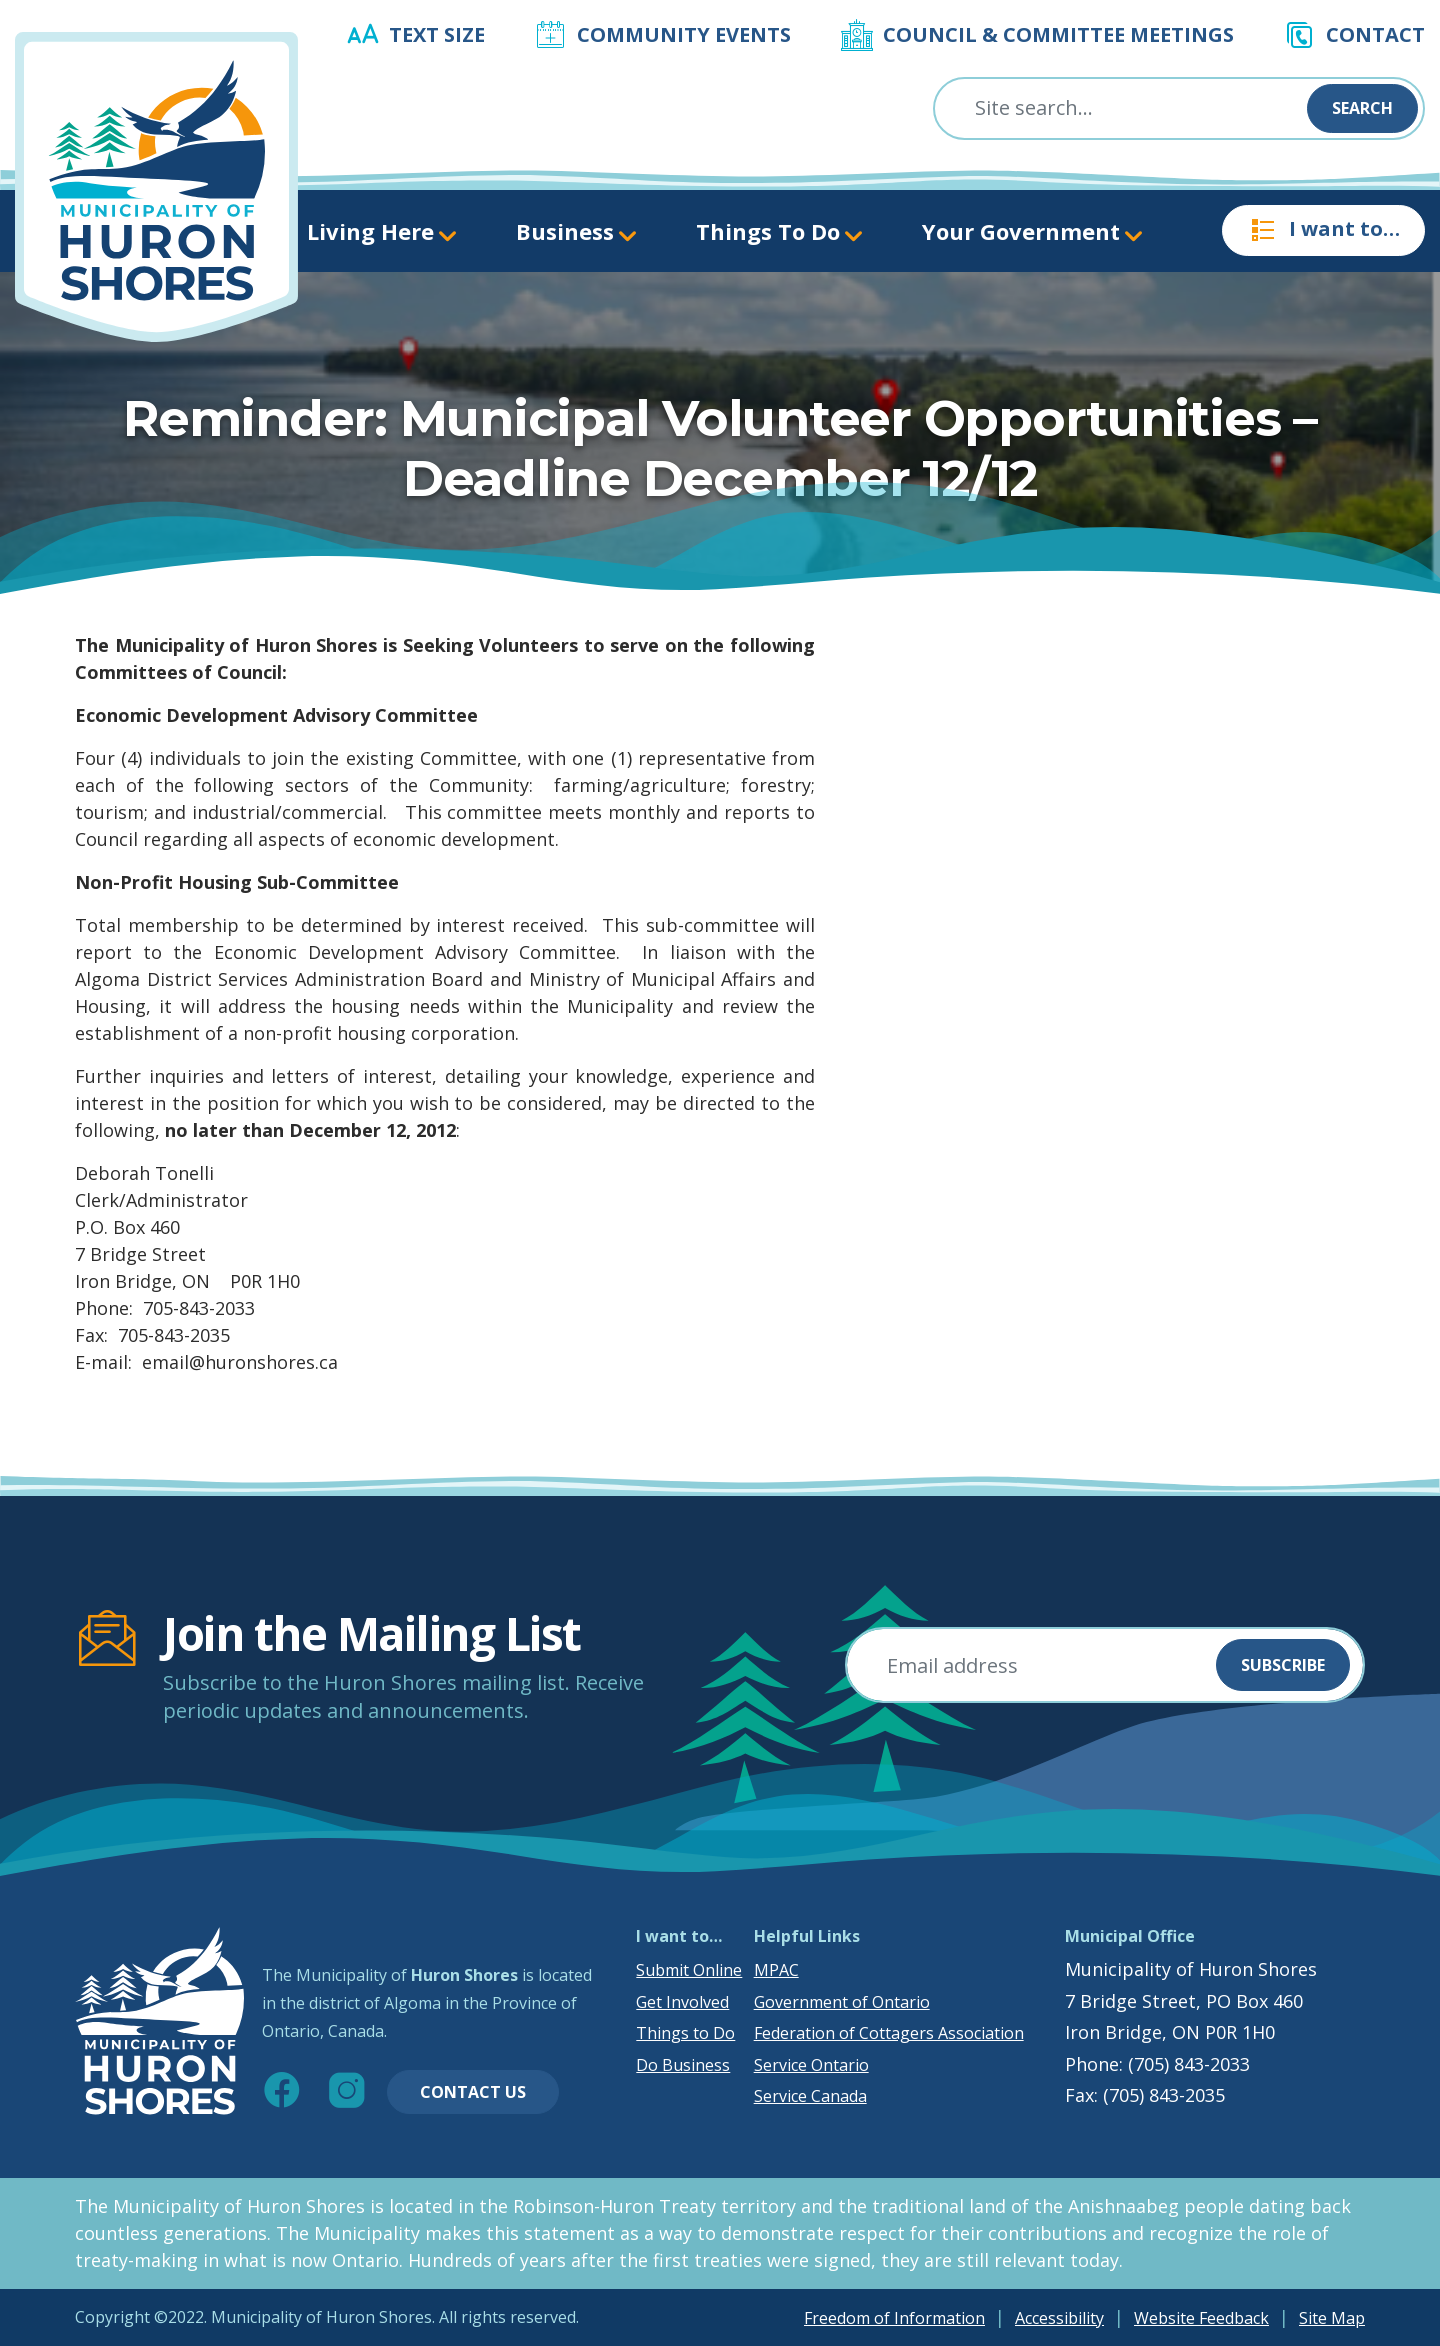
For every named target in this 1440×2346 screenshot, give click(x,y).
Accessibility (1059, 2318)
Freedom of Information (894, 2318)
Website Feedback (1201, 2318)
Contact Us (473, 2092)
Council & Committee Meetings (1058, 34)
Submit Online (689, 1970)
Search (1362, 108)
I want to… (1323, 230)
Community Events (684, 34)
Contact (1375, 34)
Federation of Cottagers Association (889, 2033)
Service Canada (810, 2096)
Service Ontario (811, 2065)
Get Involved (682, 2002)
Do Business (683, 2065)
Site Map (1332, 2318)
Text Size (437, 34)
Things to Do (685, 2033)
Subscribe (1283, 1665)
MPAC (776, 1970)
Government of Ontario (842, 2002)
